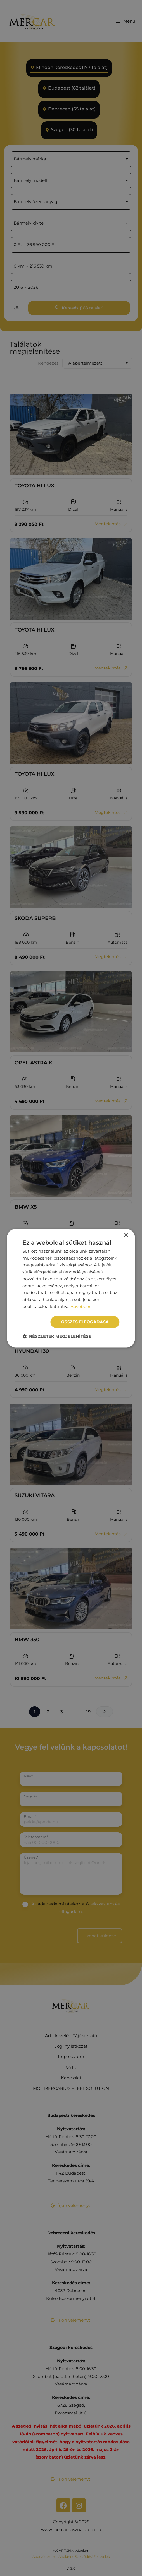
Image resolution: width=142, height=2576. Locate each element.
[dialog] (71, 1288)
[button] (56, 1336)
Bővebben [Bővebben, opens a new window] (81, 1306)
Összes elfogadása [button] (85, 1321)
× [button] (126, 1235)
